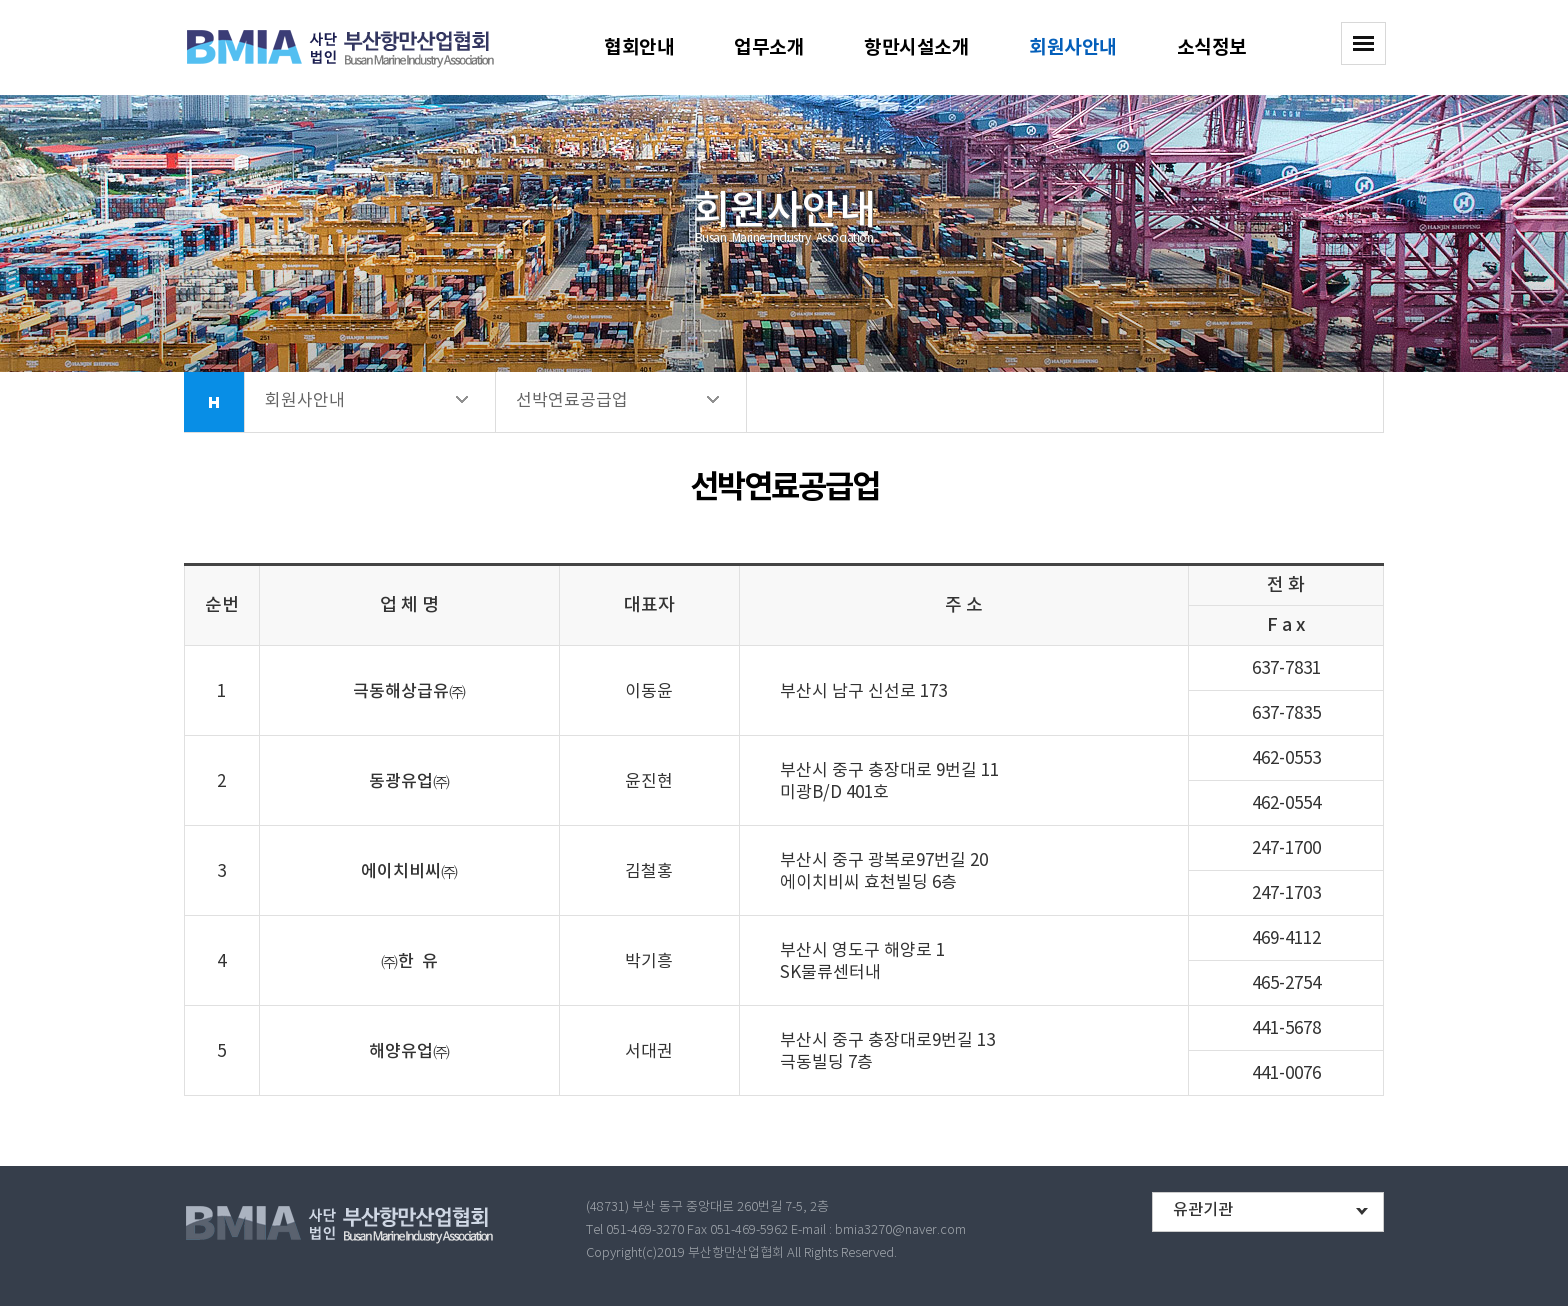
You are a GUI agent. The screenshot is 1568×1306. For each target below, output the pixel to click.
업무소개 (769, 47)
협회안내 (639, 47)
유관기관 (1203, 1210)
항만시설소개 (916, 47)
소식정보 (1212, 47)
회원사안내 (1073, 47)
